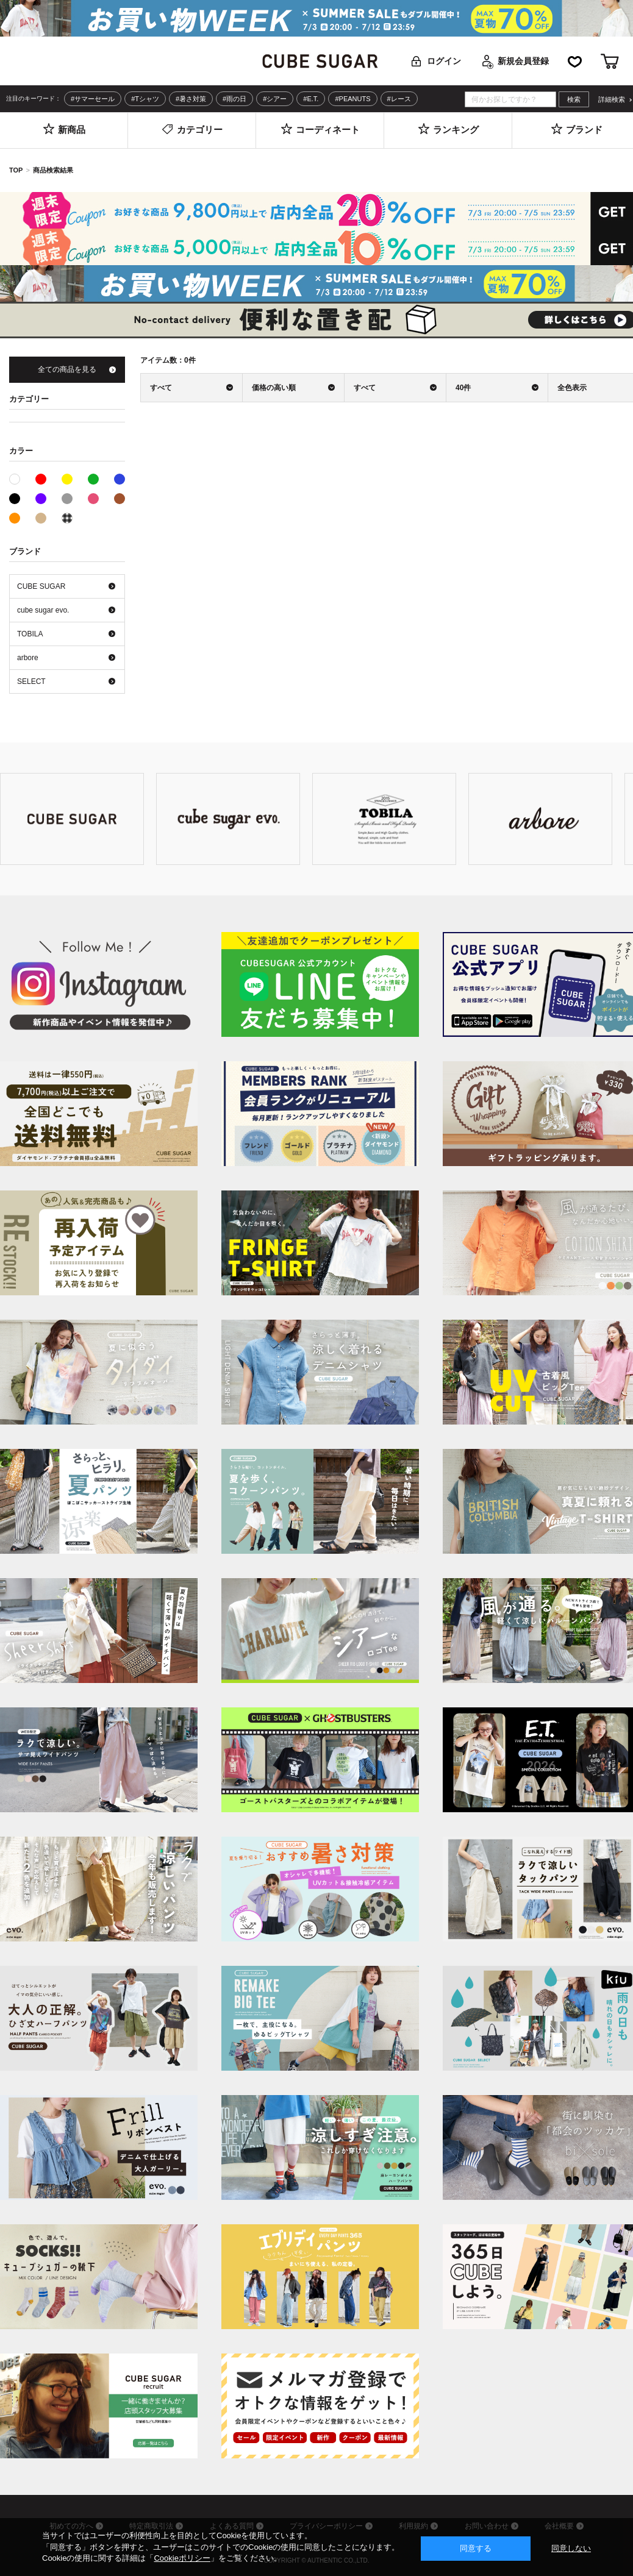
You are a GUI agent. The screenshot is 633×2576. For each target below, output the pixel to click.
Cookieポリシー (182, 2558)
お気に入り (574, 61)
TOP (16, 170)
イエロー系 (67, 479)
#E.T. (310, 98)
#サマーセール (93, 98)
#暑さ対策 (191, 98)
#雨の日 (234, 98)
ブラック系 (14, 498)
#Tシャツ (145, 98)
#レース (399, 98)
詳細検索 (611, 99)
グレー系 (67, 498)
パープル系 (40, 498)
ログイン (444, 61)
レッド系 (40, 479)
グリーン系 (93, 479)
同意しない (571, 2548)
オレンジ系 (14, 518)
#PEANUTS (352, 98)
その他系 (67, 518)
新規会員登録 (523, 61)
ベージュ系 (40, 518)
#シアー (275, 98)
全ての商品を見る (67, 369)
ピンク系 (93, 498)
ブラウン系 (119, 498)
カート (610, 61)
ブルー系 (119, 479)
